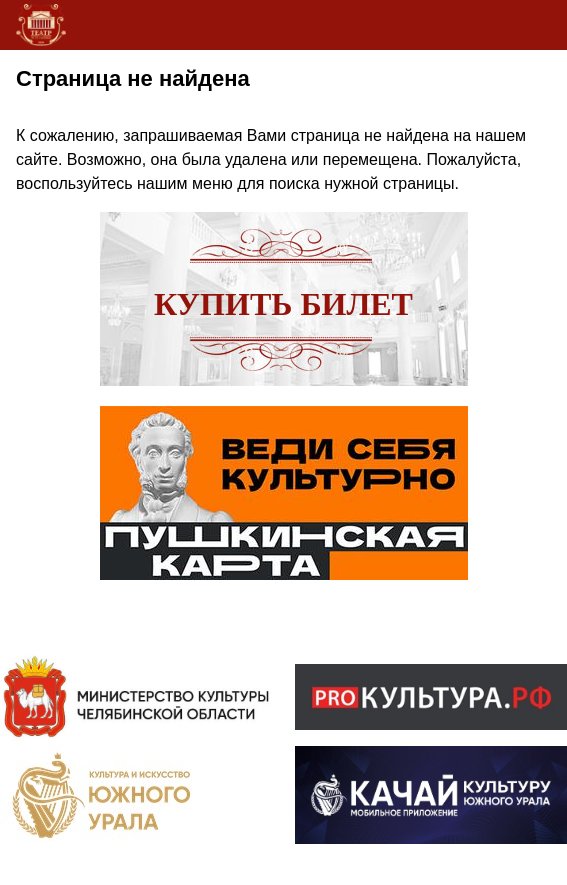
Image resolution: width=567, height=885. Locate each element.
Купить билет (283, 304)
